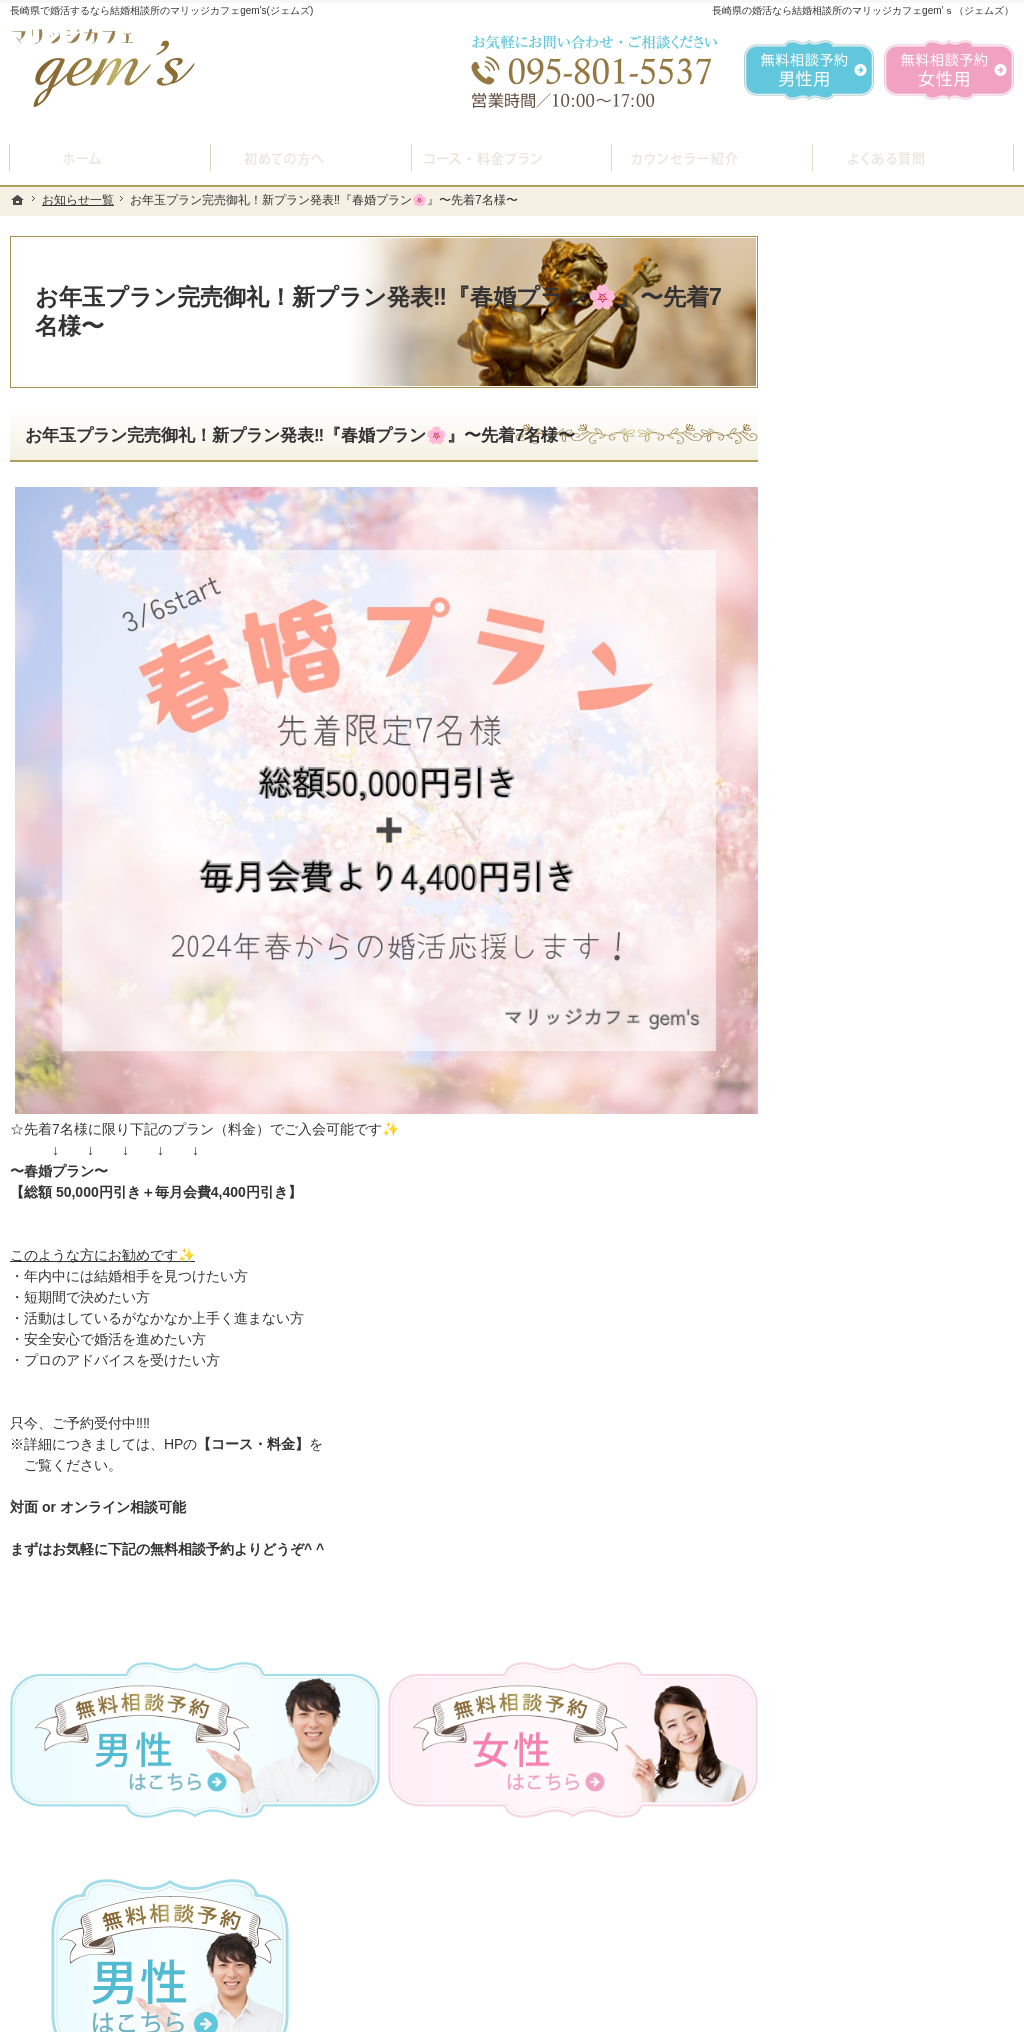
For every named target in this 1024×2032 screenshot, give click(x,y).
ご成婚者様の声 (857, 1103)
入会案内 (851, 756)
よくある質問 (850, 866)
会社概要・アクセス (871, 1198)
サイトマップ (850, 1388)
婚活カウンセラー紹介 (878, 913)
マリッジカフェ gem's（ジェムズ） (284, 2012)
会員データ (843, 1151)
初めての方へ (850, 711)
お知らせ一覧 (850, 1246)
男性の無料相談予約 (871, 961)
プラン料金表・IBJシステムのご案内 (902, 810)
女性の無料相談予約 (871, 1008)
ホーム (829, 664)
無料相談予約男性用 (809, 70)
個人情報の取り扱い (871, 1293)
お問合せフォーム (874, 1932)
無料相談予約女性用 (949, 70)
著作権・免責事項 (864, 1341)
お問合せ (836, 1056)
